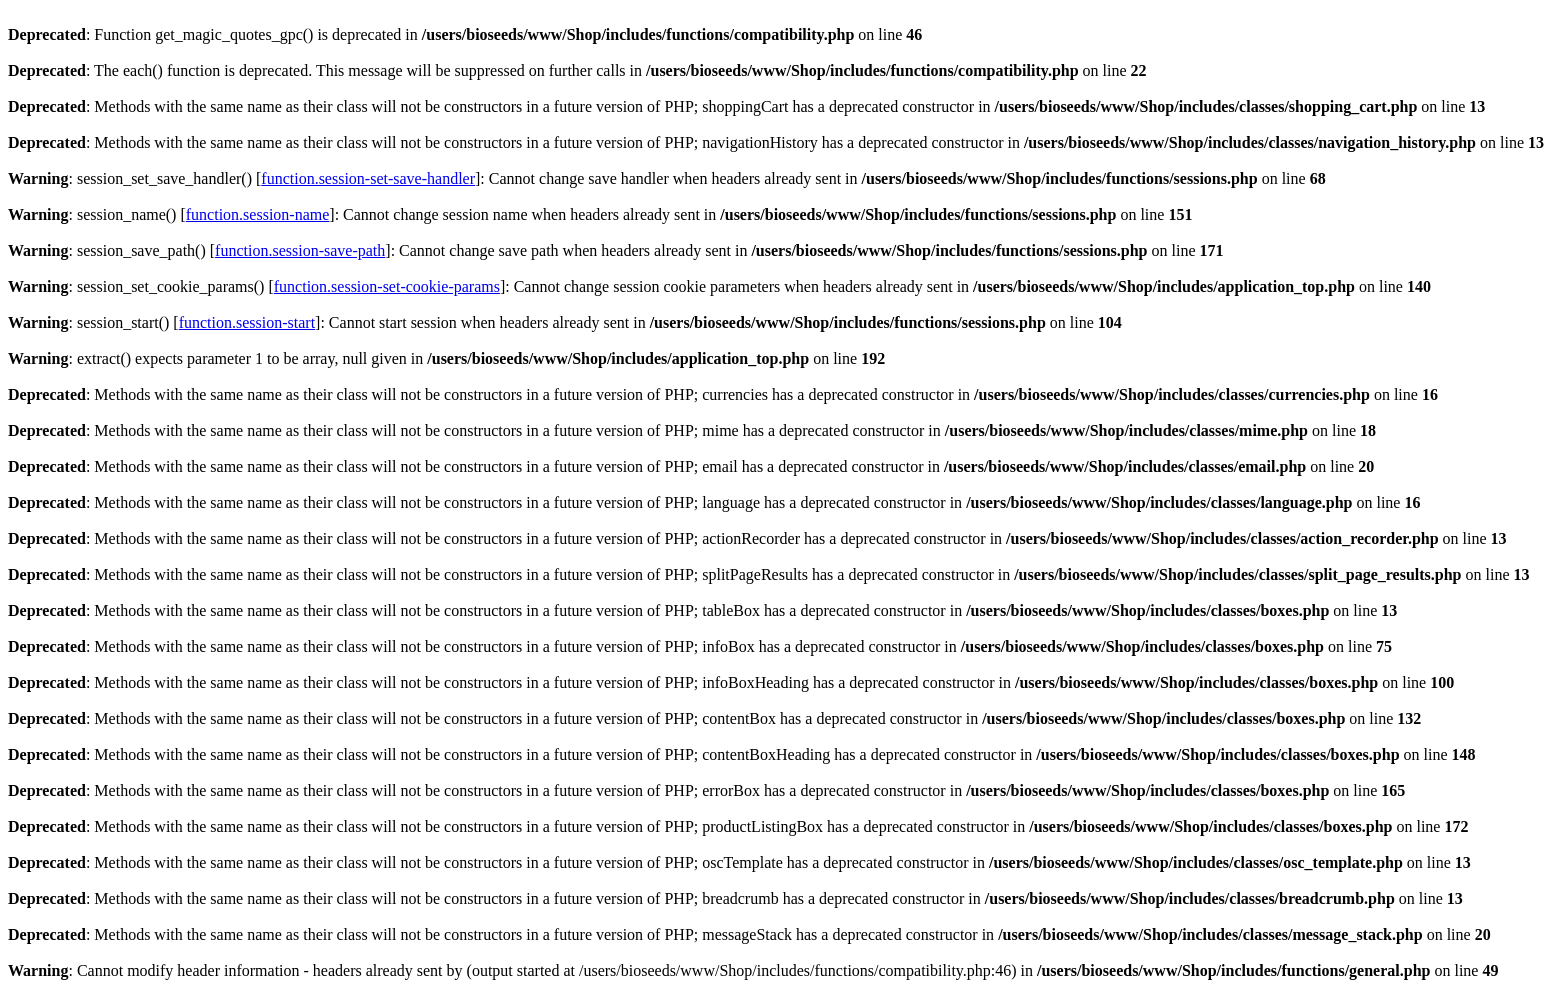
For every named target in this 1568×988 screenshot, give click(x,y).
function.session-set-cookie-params (387, 286)
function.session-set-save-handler (368, 178)
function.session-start (247, 322)
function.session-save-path (300, 250)
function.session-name (258, 214)
